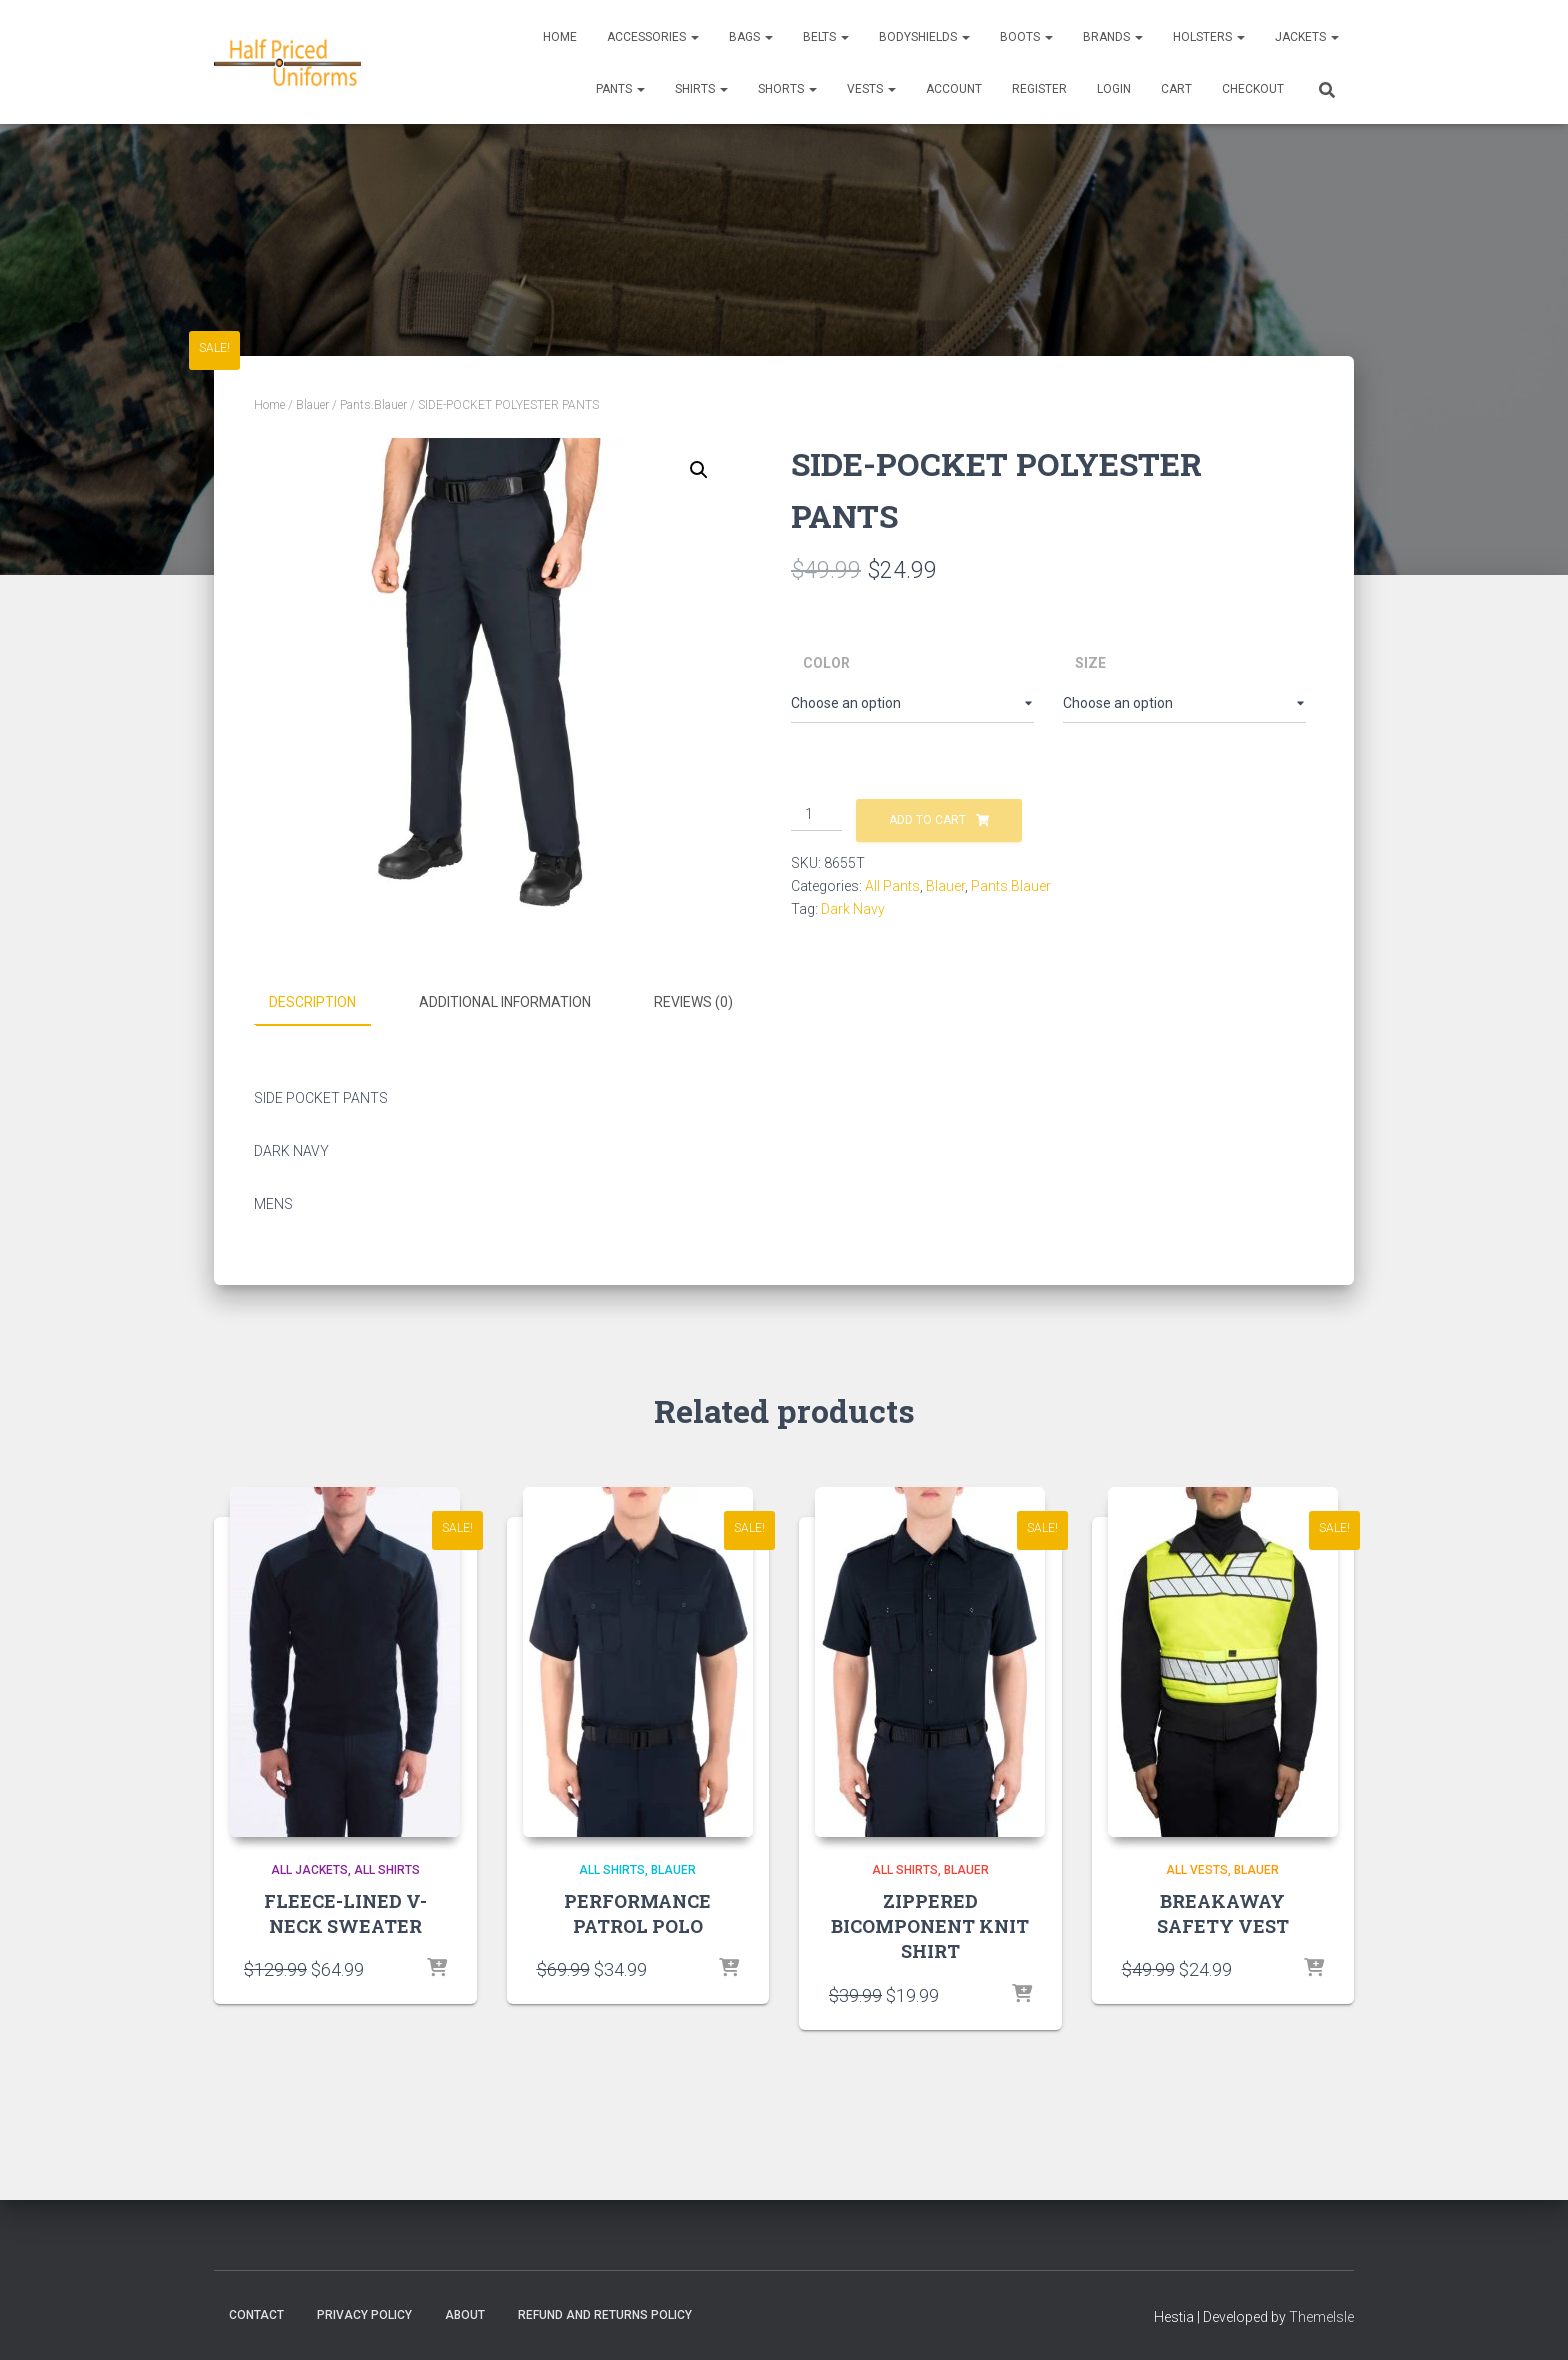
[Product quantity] (816, 815)
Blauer (312, 405)
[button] (699, 470)
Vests (871, 89)
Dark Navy (853, 909)
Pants (620, 89)
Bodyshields (924, 37)
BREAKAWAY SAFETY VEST (1223, 1912)
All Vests (1197, 1869)
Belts (826, 37)
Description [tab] (312, 1002)
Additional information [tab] (505, 1002)
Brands (1113, 37)
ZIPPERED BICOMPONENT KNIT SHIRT (930, 1925)
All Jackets (309, 1869)
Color (826, 663)
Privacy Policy (364, 2313)
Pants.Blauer (373, 405)
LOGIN (1114, 89)
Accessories (653, 37)
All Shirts (387, 1869)
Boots (1026, 37)
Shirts (701, 89)
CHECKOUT (1253, 89)
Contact (256, 2313)
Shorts (787, 89)
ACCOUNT (954, 89)
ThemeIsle (1321, 2315)
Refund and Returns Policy (605, 2313)
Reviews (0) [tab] (693, 1002)
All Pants (892, 886)
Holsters (1209, 37)
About (465, 2313)
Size (1090, 663)
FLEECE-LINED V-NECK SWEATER (345, 1912)
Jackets (1307, 37)
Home (560, 37)
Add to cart (927, 820)
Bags (751, 37)
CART (1176, 89)
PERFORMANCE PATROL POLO (637, 1912)
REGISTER (1039, 89)
